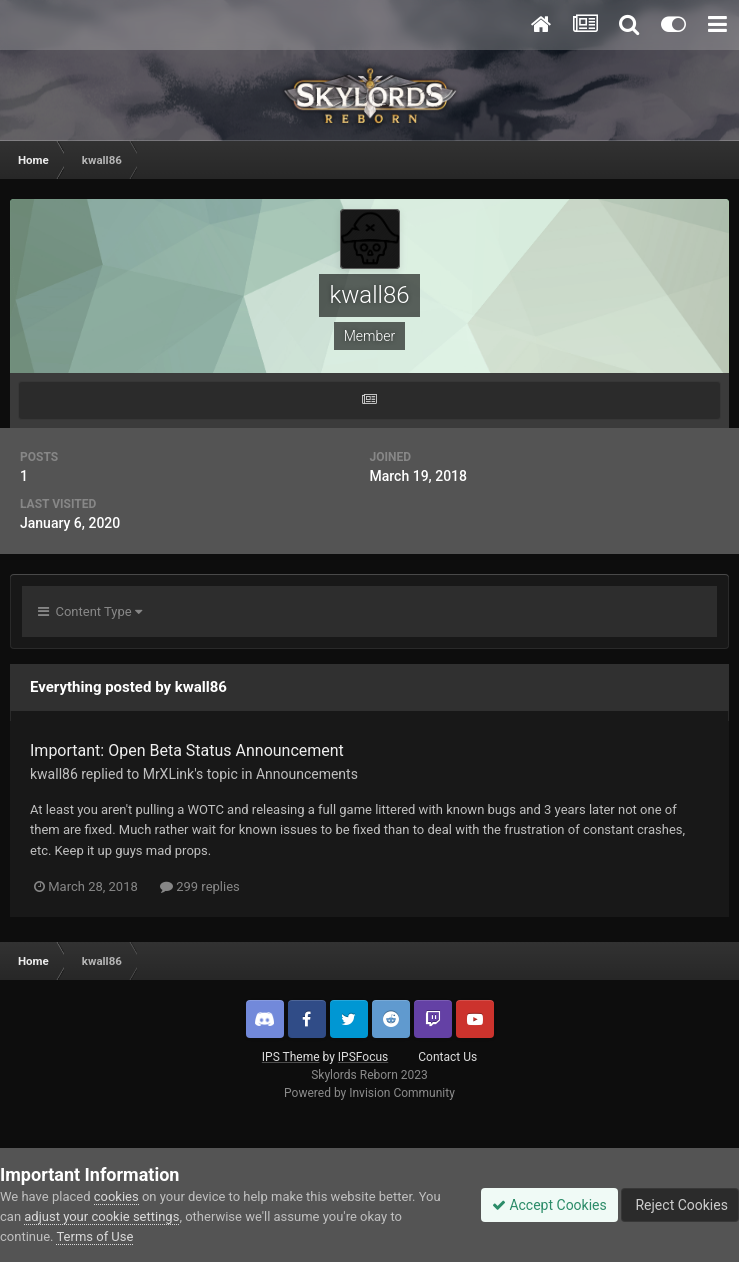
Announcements (307, 774)
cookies (116, 1196)
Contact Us (447, 1057)
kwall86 (54, 774)
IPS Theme (291, 1057)
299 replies (200, 886)
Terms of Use (94, 1236)
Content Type (90, 611)
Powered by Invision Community (369, 1093)
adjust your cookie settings (101, 1216)
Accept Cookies (549, 1205)
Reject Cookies (680, 1205)
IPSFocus (363, 1057)
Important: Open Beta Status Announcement (187, 750)
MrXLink (169, 774)
